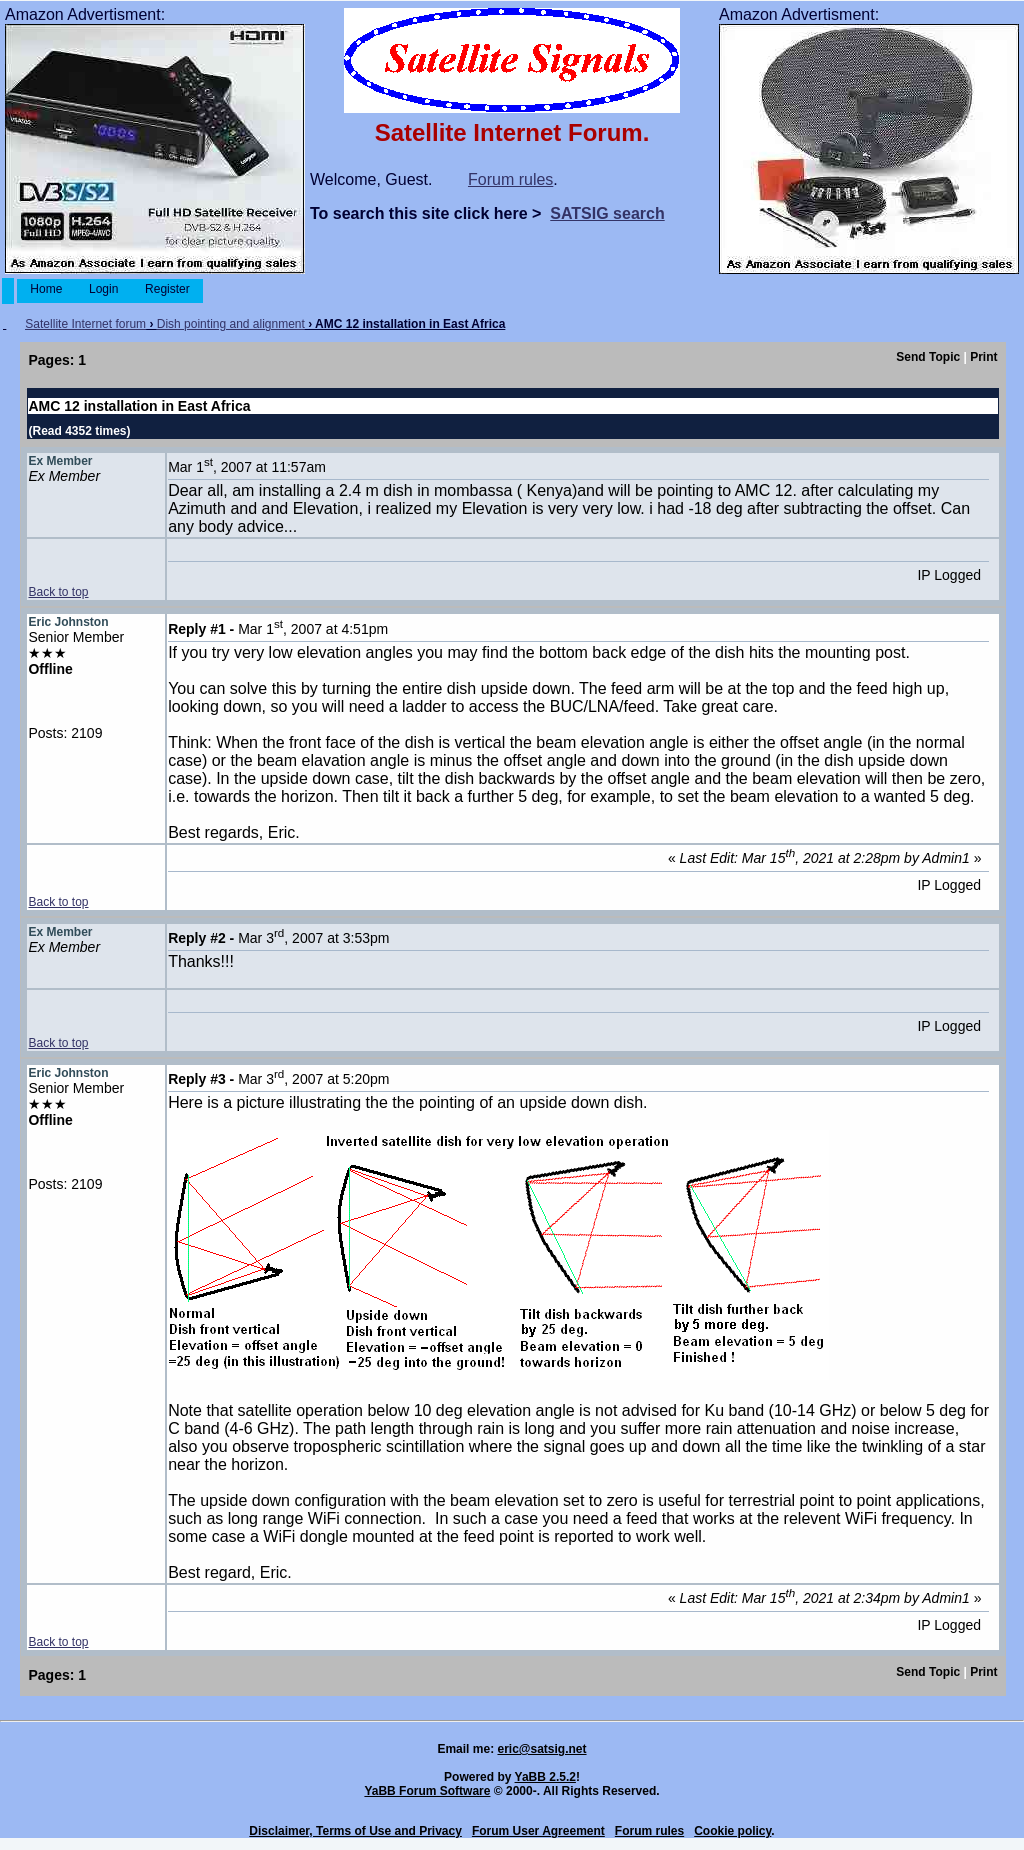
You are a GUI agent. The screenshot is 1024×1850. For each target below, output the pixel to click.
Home (46, 289)
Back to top (58, 592)
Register (167, 289)
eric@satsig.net (541, 1749)
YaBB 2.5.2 (545, 1777)
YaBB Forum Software (427, 1791)
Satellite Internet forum (85, 324)
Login (104, 289)
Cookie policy (732, 1831)
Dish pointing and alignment (231, 324)
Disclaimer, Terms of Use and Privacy (355, 1831)
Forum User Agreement (538, 1831)
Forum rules (510, 179)
